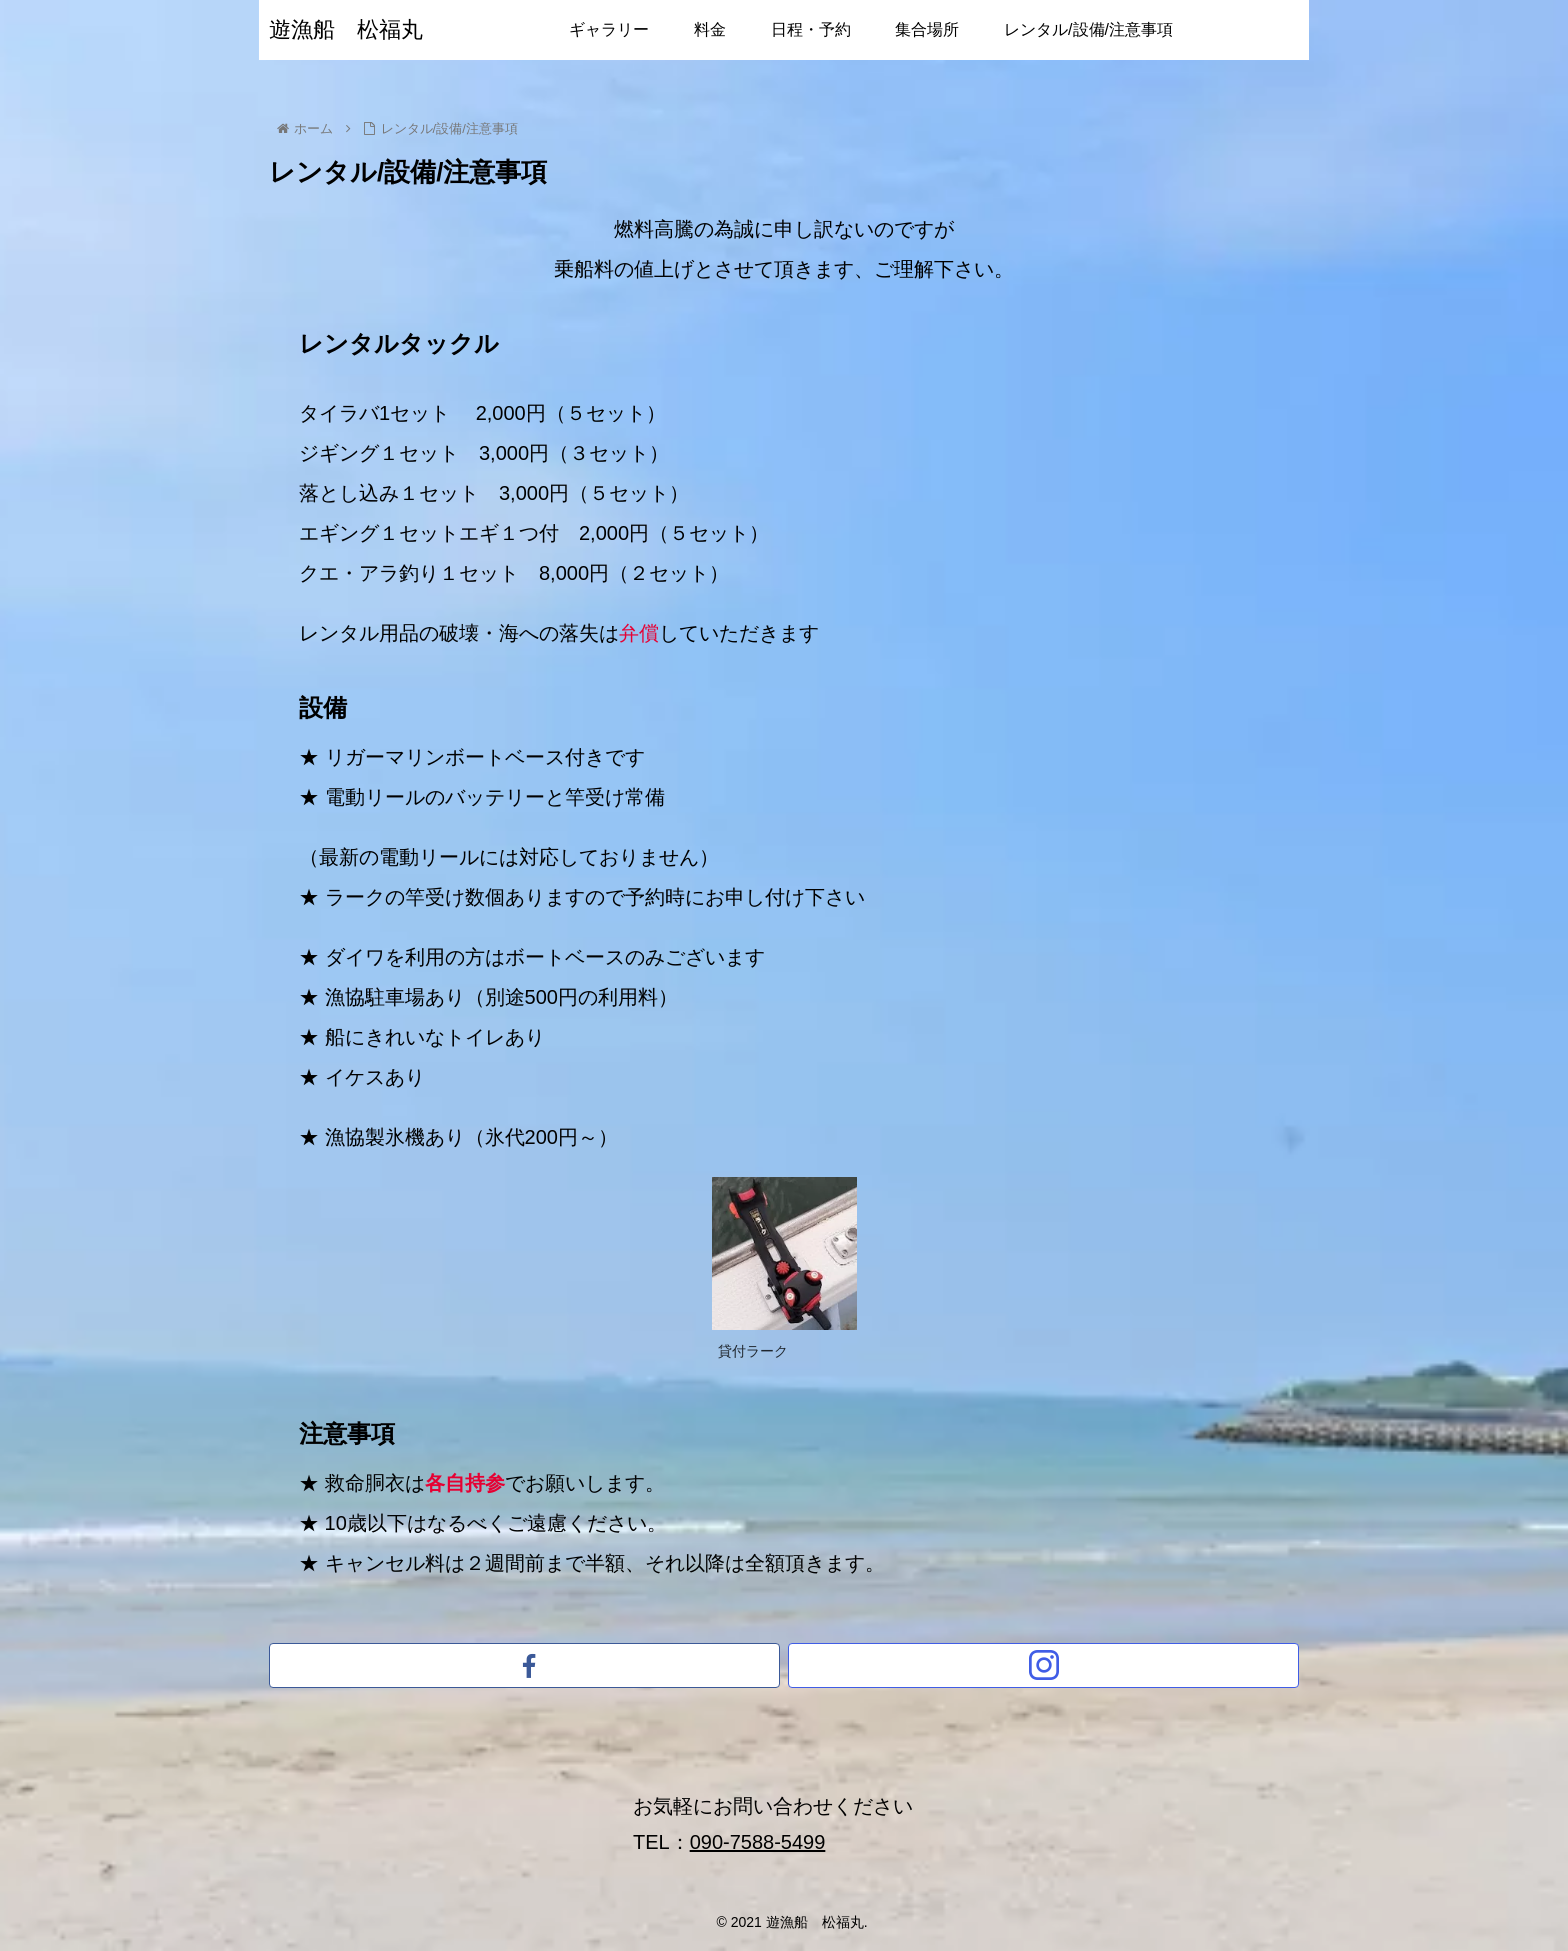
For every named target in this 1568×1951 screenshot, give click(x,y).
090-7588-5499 (758, 1842)
